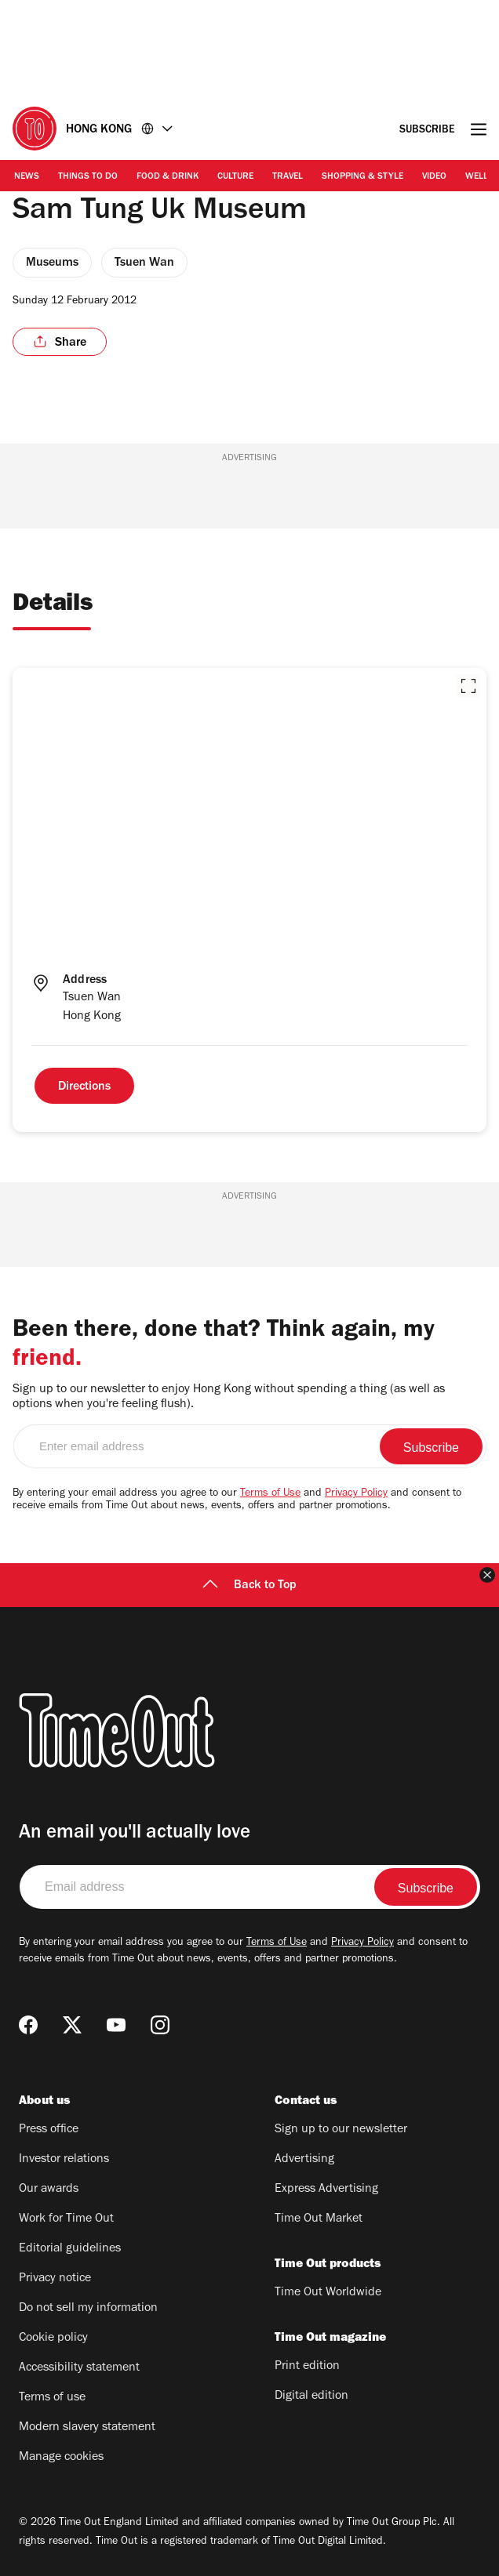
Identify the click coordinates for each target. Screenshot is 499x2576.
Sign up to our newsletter (341, 2130)
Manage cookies (61, 2457)
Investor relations (64, 2159)
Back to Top (249, 1586)
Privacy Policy (356, 1494)
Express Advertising (326, 2189)
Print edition (307, 2366)
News (26, 177)
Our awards (48, 2189)
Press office (48, 2130)
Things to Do (88, 177)
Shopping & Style (362, 177)
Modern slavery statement (87, 2428)
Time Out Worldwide (328, 2293)
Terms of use (52, 2398)
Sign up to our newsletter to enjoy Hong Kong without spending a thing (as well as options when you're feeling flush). (229, 1397)
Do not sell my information (88, 2308)
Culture (235, 177)
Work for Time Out (66, 2219)
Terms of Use (270, 1494)
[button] (468, 686)
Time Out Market (318, 2219)
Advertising (304, 2159)
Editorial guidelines (70, 2249)
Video (434, 177)
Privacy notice (55, 2279)
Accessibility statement (79, 2368)
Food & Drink (168, 177)
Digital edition (311, 2396)
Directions (84, 1087)
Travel (287, 177)
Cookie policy (53, 2338)
